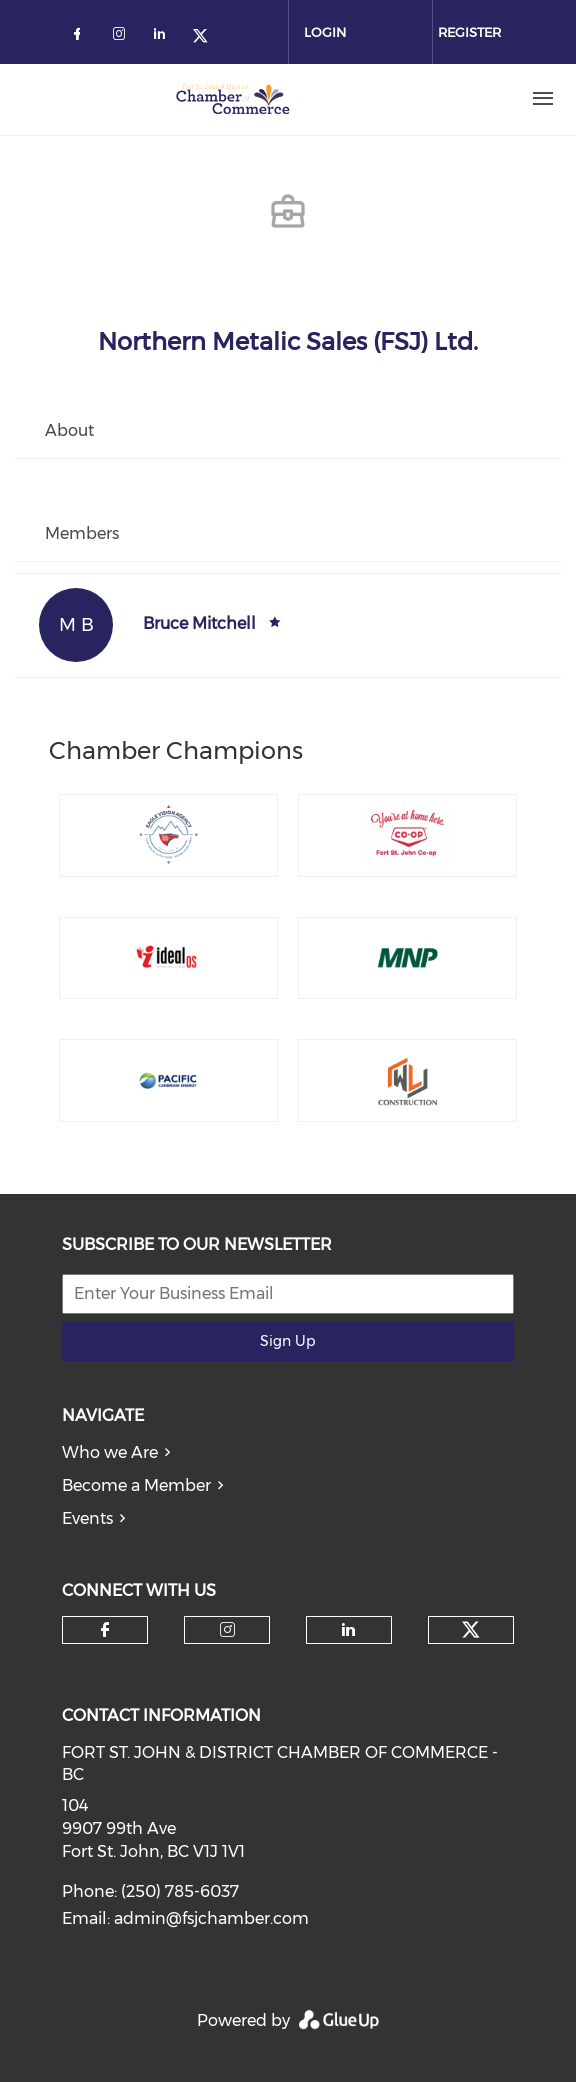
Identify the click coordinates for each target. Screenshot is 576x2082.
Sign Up (287, 1341)
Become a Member (136, 1485)
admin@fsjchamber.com (211, 1918)
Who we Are (110, 1452)
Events (87, 1518)
